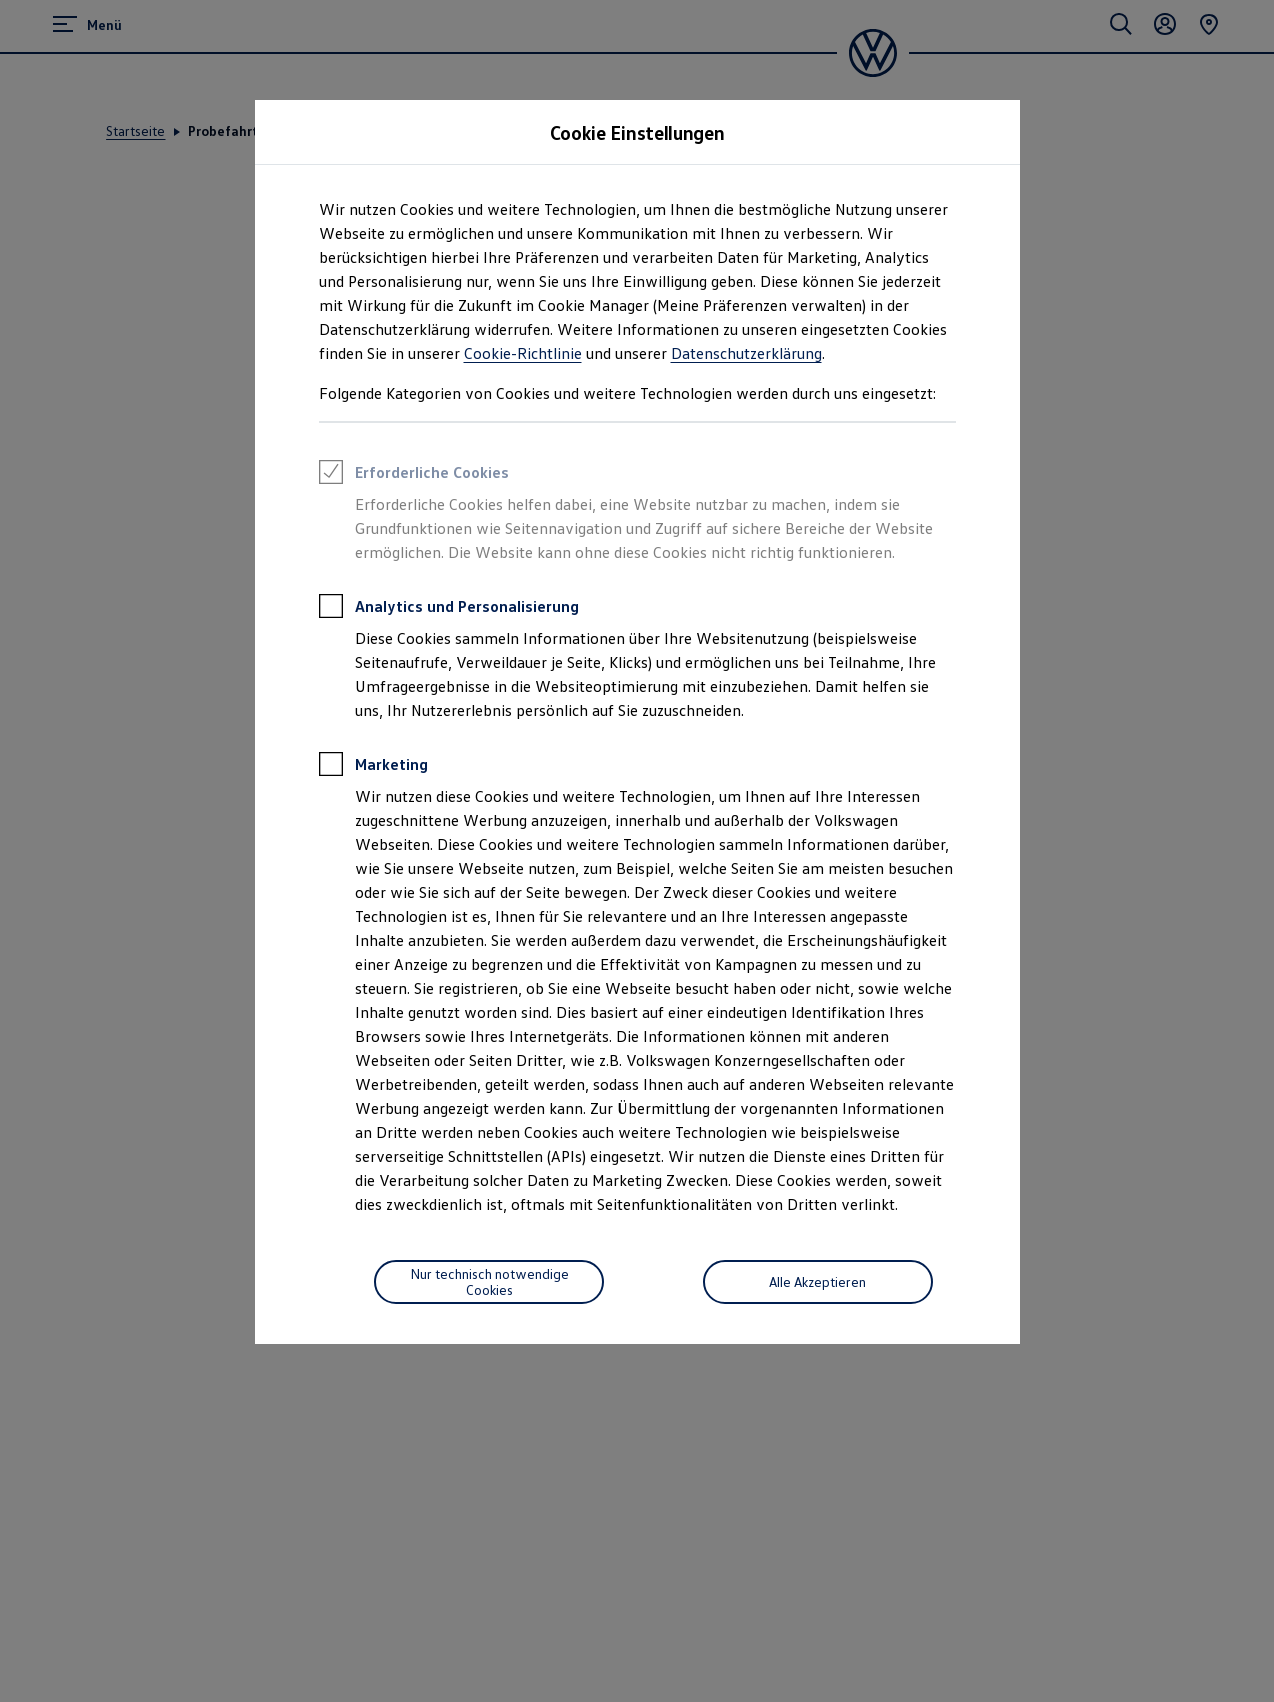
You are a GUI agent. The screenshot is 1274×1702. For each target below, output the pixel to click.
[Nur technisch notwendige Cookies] (489, 1282)
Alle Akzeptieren (817, 1281)
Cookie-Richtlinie (523, 353)
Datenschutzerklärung (746, 353)
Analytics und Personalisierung (449, 609)
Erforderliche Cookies (414, 475)
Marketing (373, 767)
